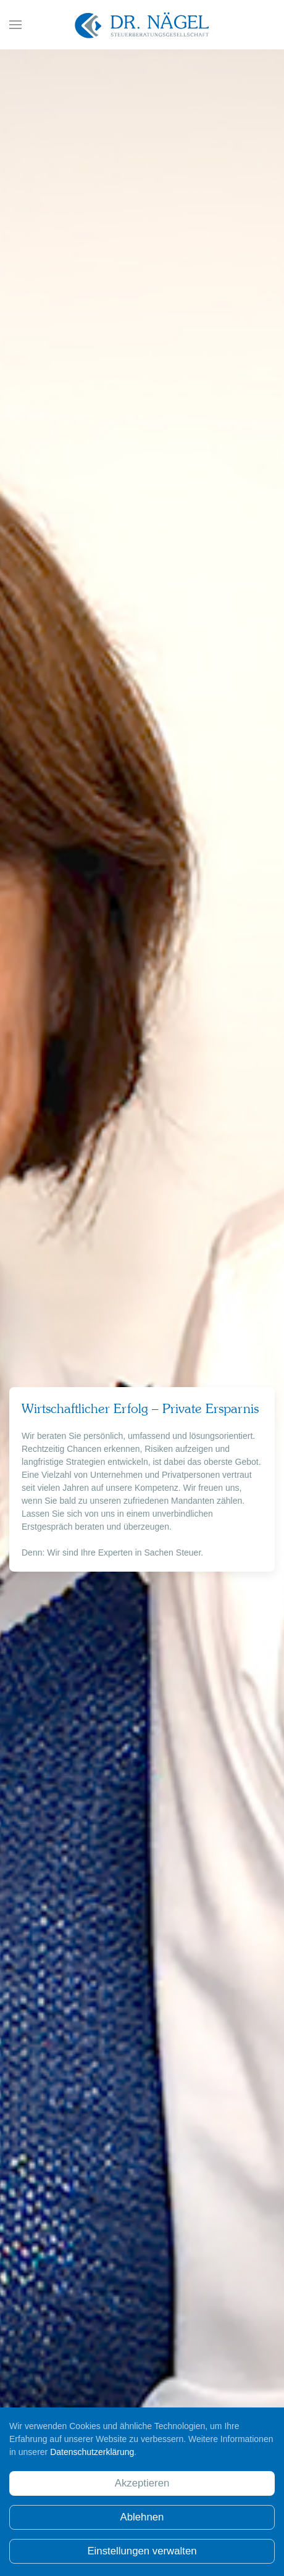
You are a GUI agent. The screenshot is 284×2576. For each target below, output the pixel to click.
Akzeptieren (142, 2483)
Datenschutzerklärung (92, 2452)
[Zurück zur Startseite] (142, 24)
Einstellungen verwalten (141, 2551)
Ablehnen (142, 2517)
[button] (15, 24)
